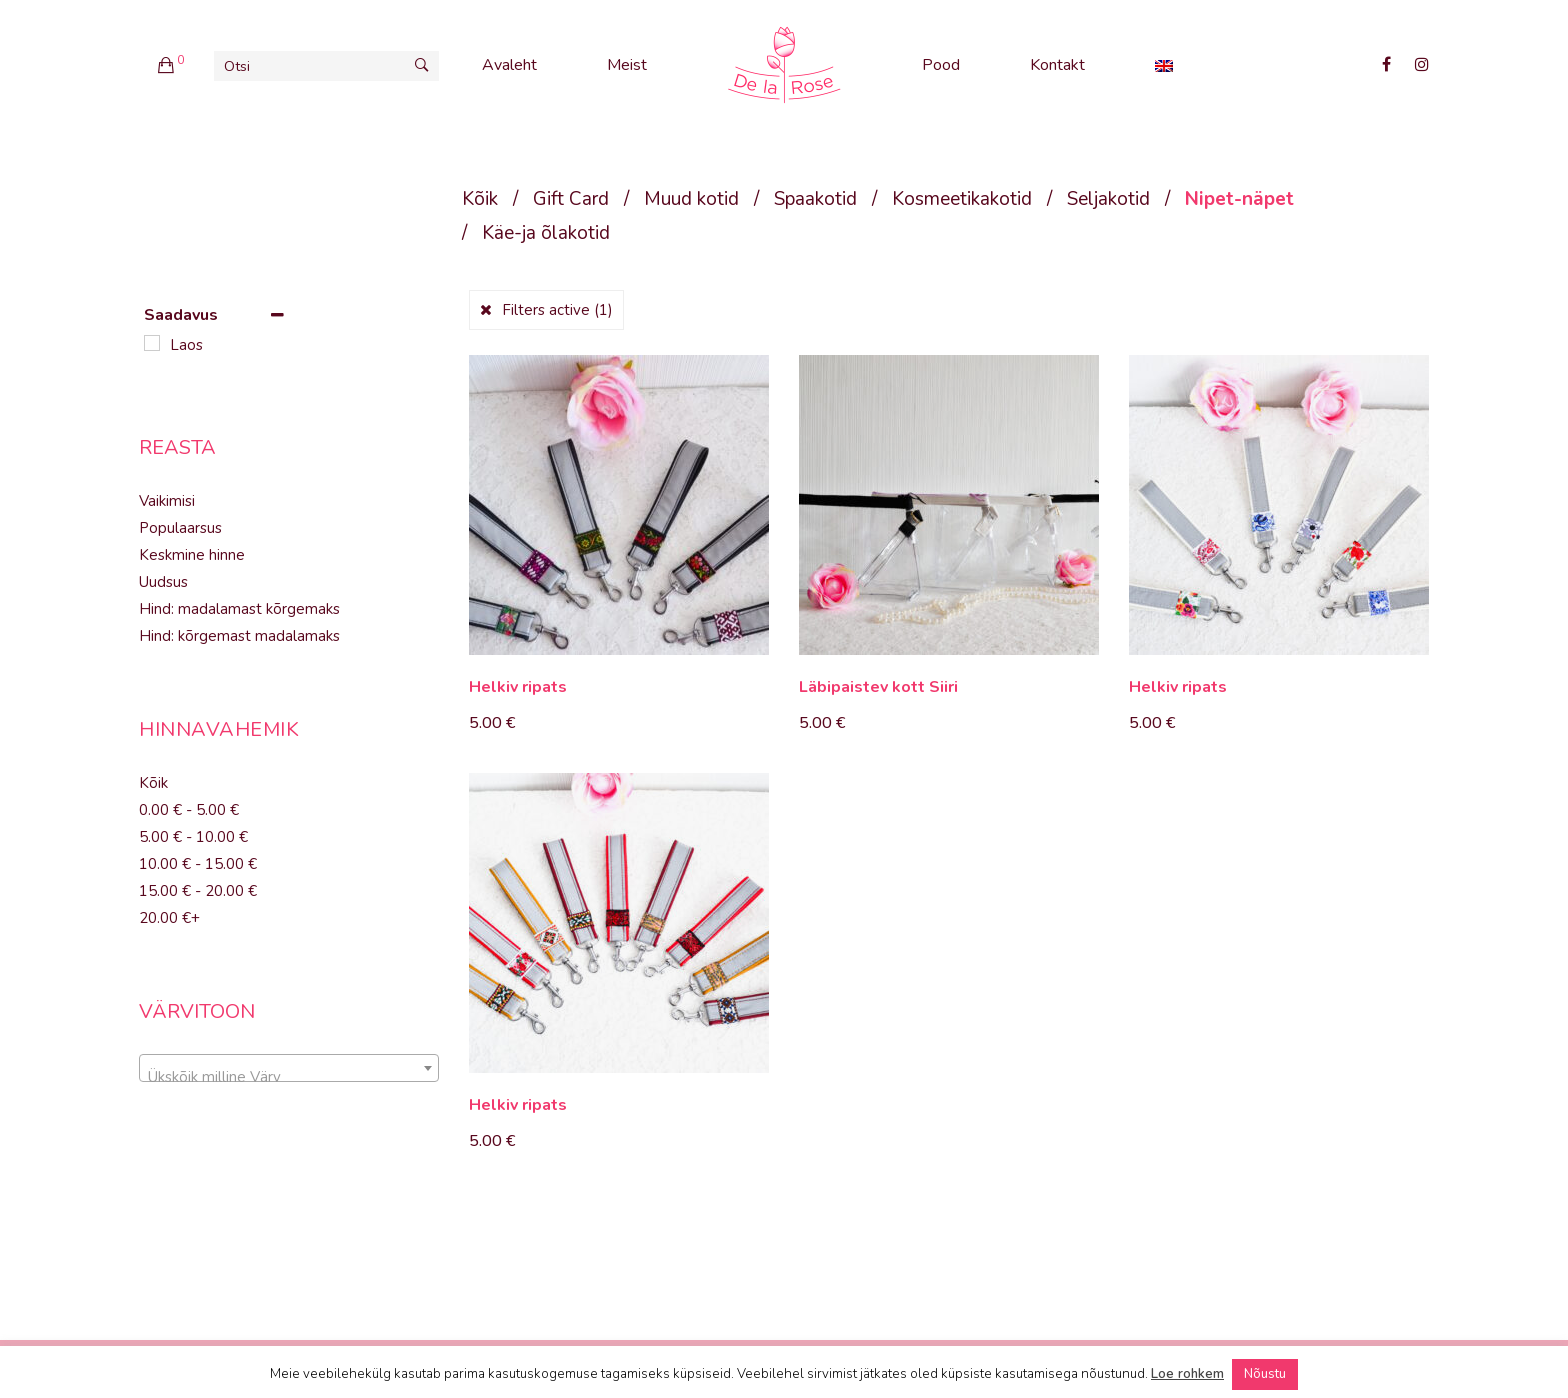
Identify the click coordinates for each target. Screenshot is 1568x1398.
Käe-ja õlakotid (546, 233)
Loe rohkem (1187, 1374)
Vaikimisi (167, 501)
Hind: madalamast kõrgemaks (239, 609)
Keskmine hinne (192, 555)
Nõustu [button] (1265, 1374)
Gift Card (571, 199)
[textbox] (289, 1076)
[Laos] (152, 343)
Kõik (480, 199)
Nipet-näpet (1239, 199)
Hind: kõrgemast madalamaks (239, 636)
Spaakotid (815, 199)
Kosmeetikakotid (962, 199)
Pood (941, 65)
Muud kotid (691, 199)
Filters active (557, 310)
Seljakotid (1108, 199)
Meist (627, 65)
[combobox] (289, 1068)
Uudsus (163, 582)
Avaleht (509, 65)
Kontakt (1057, 65)
